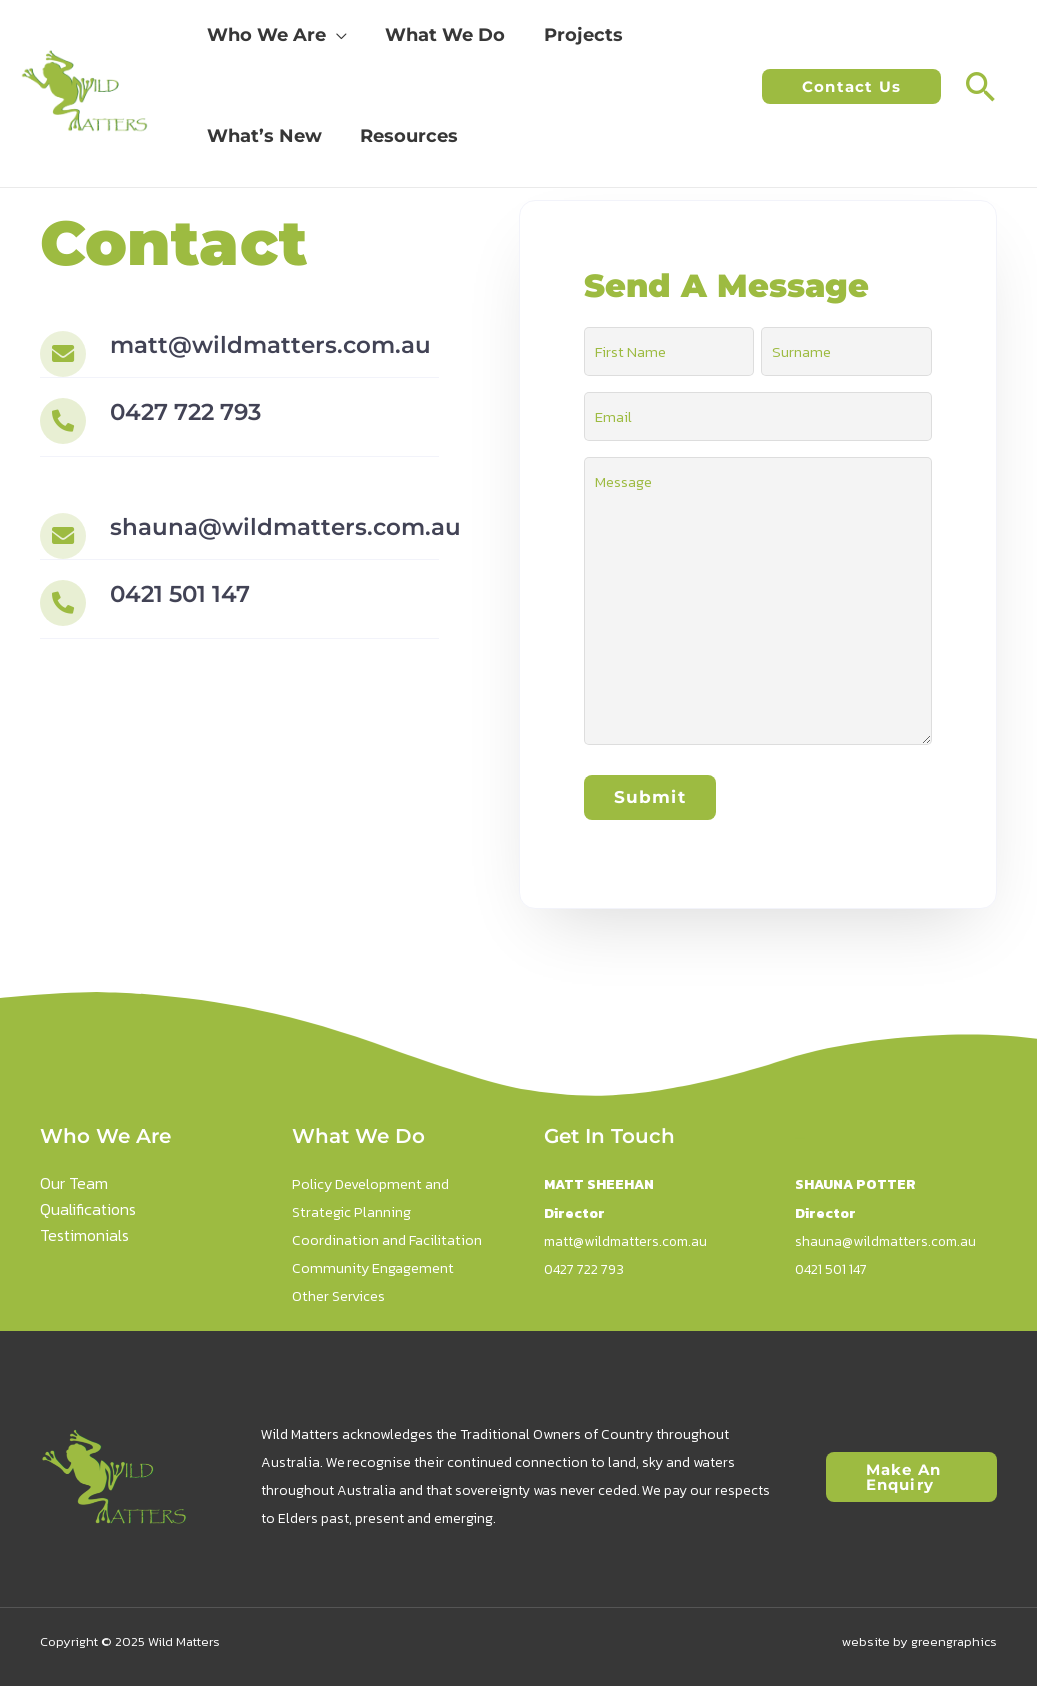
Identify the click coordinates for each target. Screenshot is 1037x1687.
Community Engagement (373, 1269)
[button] (851, 86)
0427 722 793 (584, 1269)
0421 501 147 (832, 1269)
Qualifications (89, 1209)
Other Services (339, 1297)
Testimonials (86, 1234)
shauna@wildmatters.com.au (886, 1241)
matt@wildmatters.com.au (626, 1241)
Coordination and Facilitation (388, 1241)
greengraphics (954, 1642)
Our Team (75, 1183)
